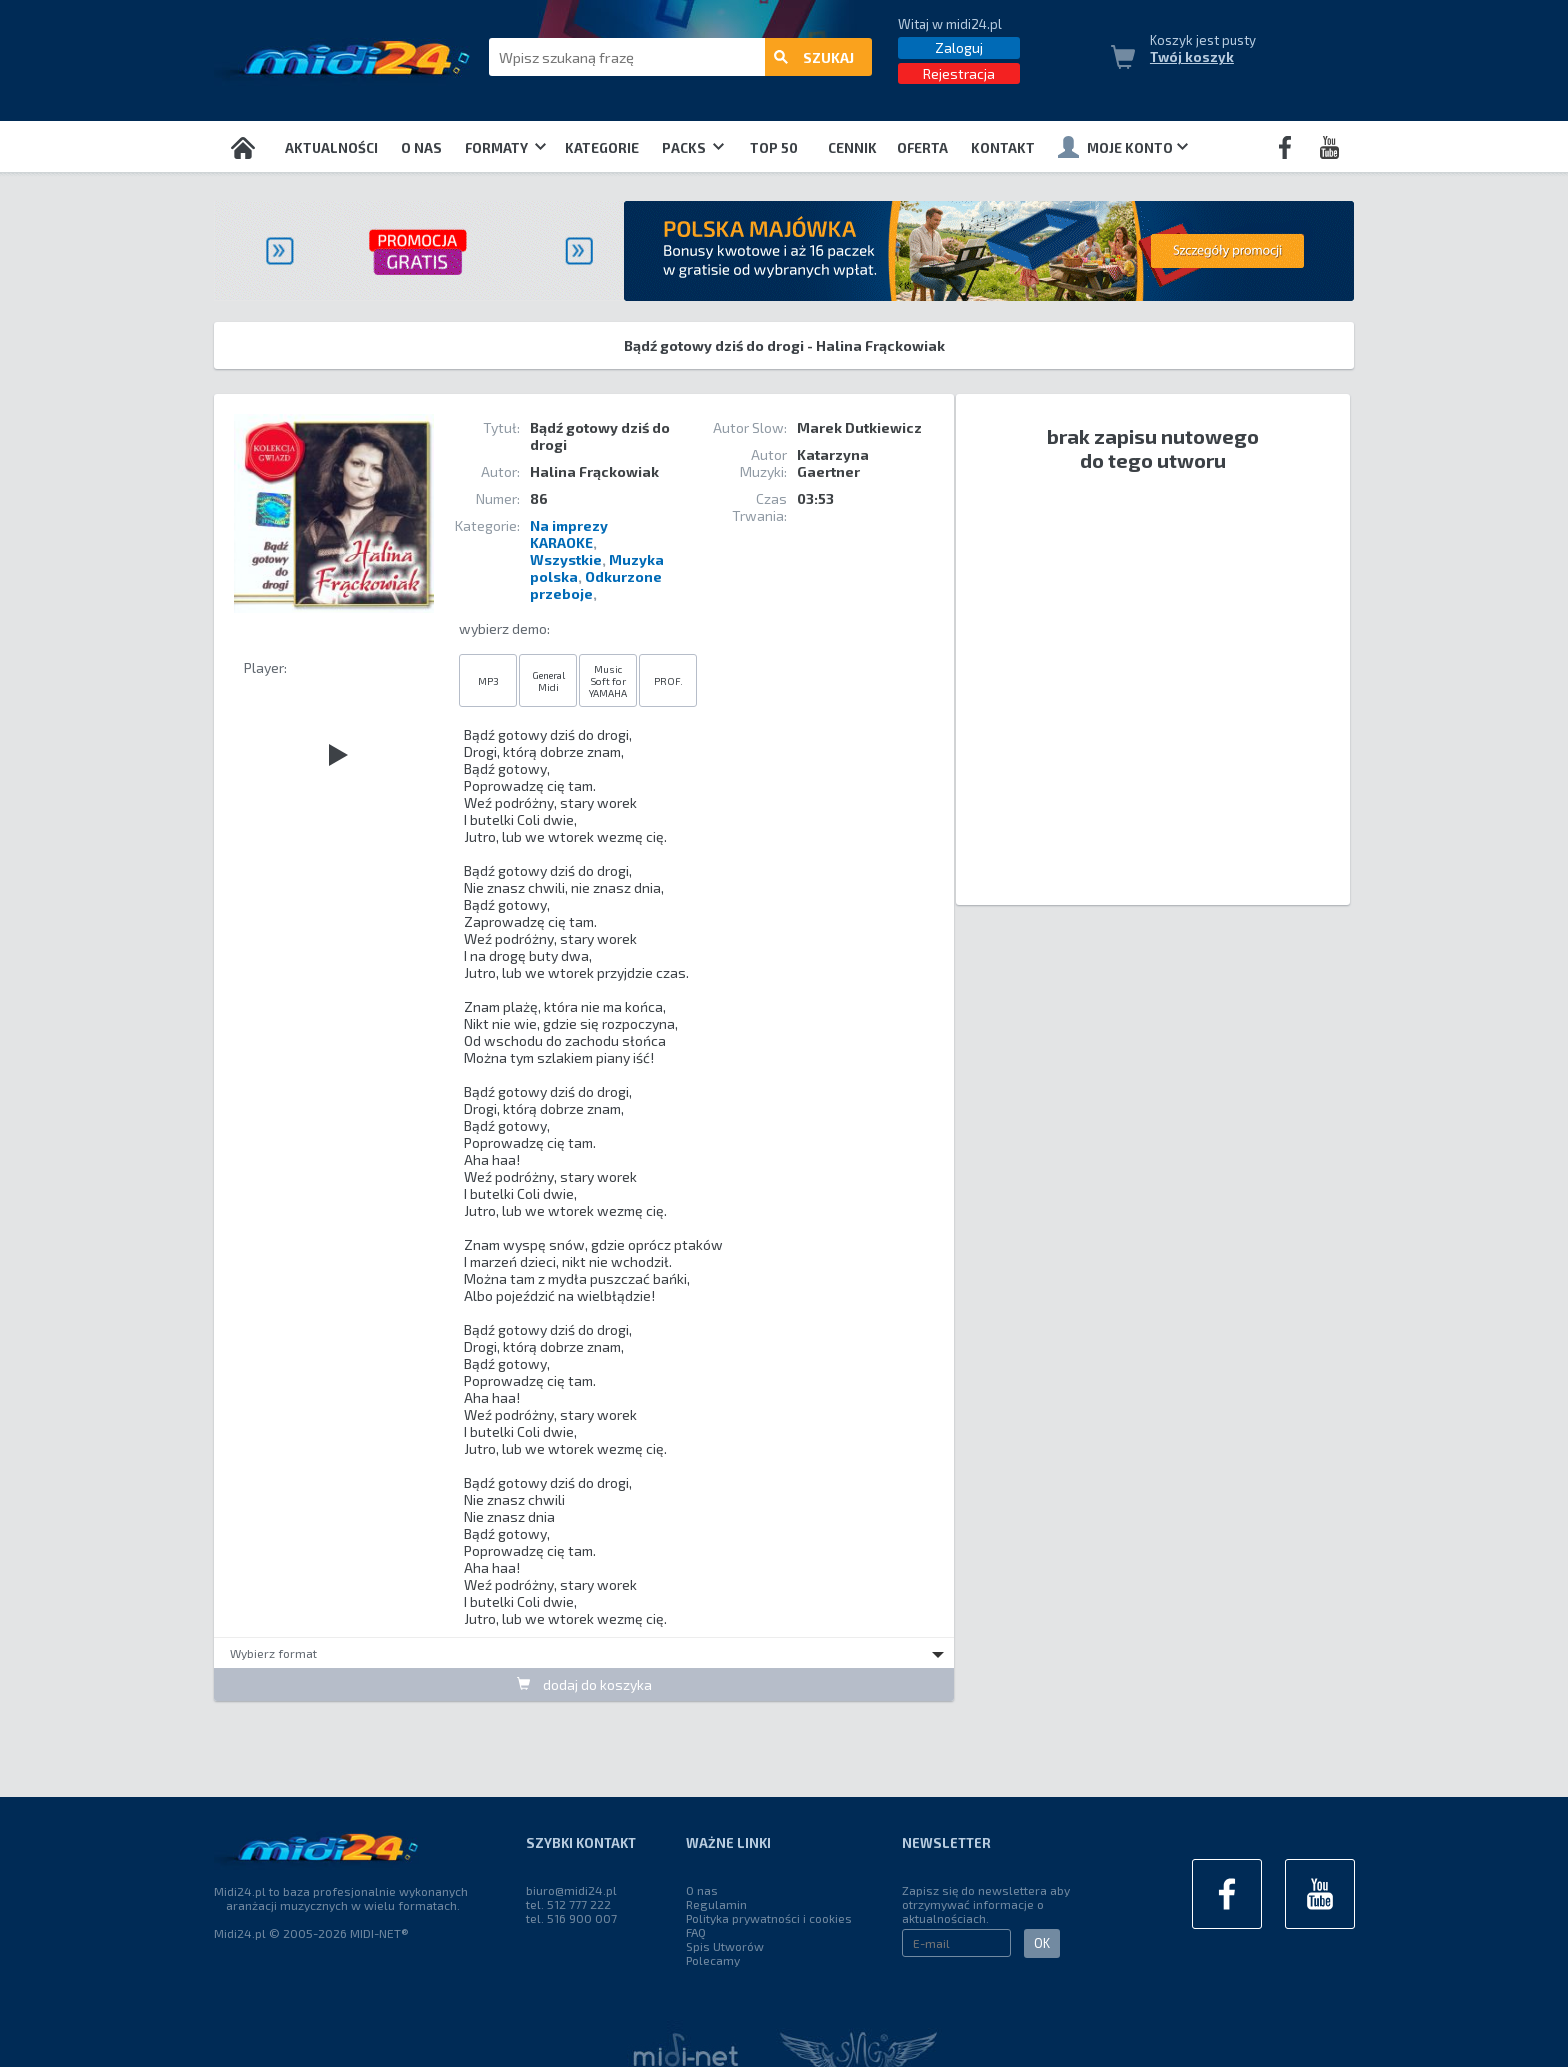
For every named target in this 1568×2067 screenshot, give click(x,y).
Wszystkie (566, 559)
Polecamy (713, 1960)
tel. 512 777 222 (568, 1904)
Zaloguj (959, 47)
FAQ (696, 1932)
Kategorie (602, 148)
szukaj (814, 57)
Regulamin (716, 1904)
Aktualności (331, 148)
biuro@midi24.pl (571, 1890)
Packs (693, 148)
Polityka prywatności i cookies (769, 1918)
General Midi (548, 681)
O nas (421, 148)
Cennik (852, 148)
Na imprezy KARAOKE (569, 534)
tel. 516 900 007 (571, 1918)
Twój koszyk (1192, 57)
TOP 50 (774, 148)
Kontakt (1003, 148)
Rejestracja (959, 73)
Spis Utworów (725, 1946)
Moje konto (1123, 147)
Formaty (505, 148)
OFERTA (922, 148)
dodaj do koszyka (584, 1684)
